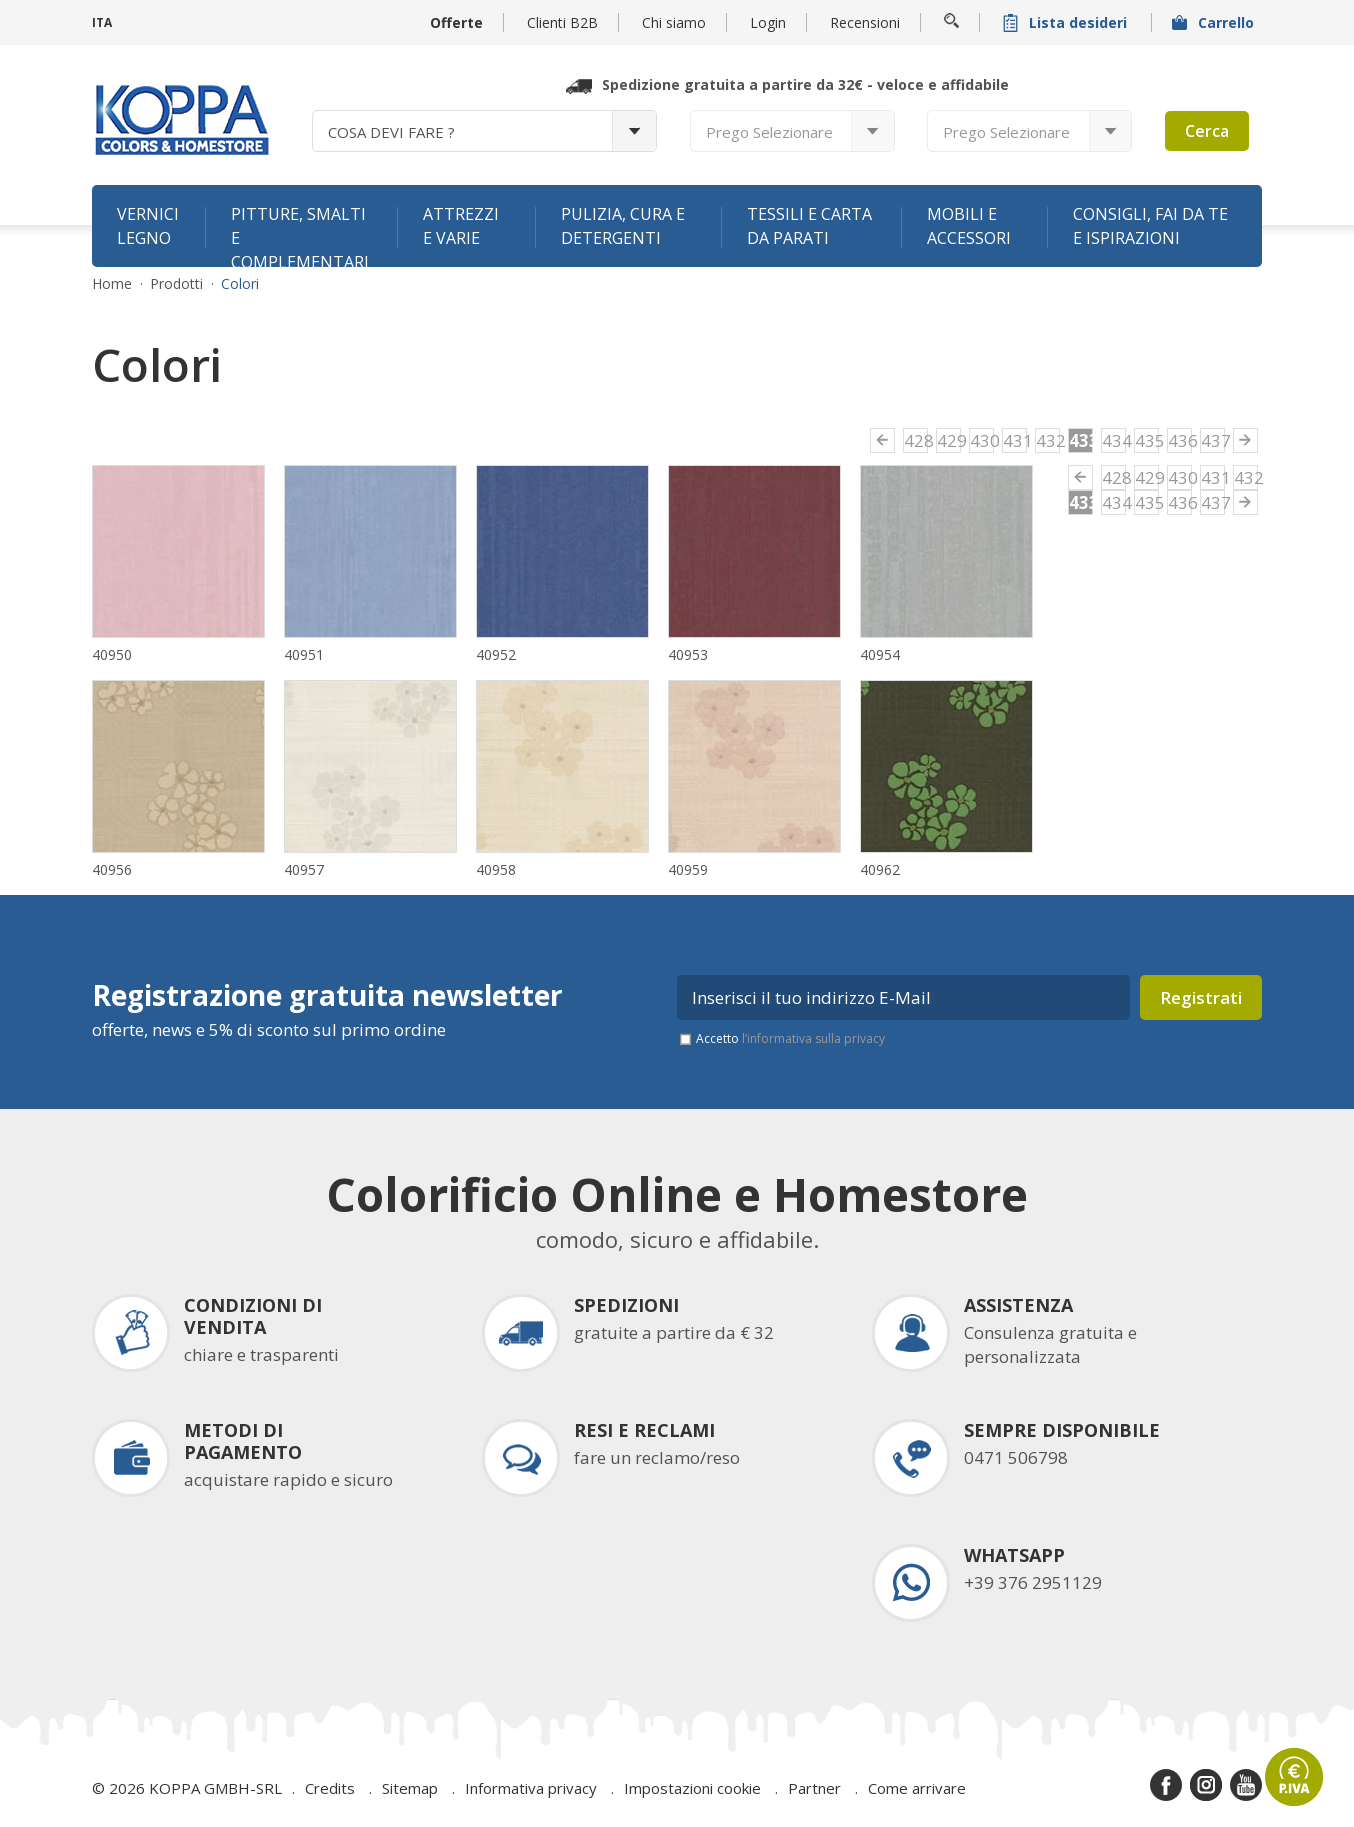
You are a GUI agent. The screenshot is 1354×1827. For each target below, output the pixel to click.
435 (1147, 440)
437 (1213, 440)
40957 (304, 869)
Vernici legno (148, 226)
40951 (304, 654)
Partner (814, 1788)
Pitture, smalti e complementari (300, 235)
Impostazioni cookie (692, 1788)
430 (982, 440)
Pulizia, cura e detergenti (623, 226)
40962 (880, 869)
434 (1114, 440)
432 (1048, 440)
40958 (496, 869)
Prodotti (176, 284)
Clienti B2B (562, 22)
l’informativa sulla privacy (813, 1038)
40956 (112, 869)
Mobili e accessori (969, 226)
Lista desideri (1067, 22)
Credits (330, 1788)
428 (916, 440)
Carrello (1215, 22)
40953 (688, 654)
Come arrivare (917, 1788)
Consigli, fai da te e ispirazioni (1150, 226)
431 (1015, 440)
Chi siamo (674, 22)
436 (1180, 440)
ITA (102, 22)
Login (768, 22)
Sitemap (410, 1788)
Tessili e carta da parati (809, 226)
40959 (688, 869)
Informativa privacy (531, 1788)
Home (112, 284)
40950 (112, 654)
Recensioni (865, 22)
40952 (496, 654)
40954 (880, 654)
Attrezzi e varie (461, 226)
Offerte (456, 22)
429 (949, 440)
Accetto (790, 1038)
